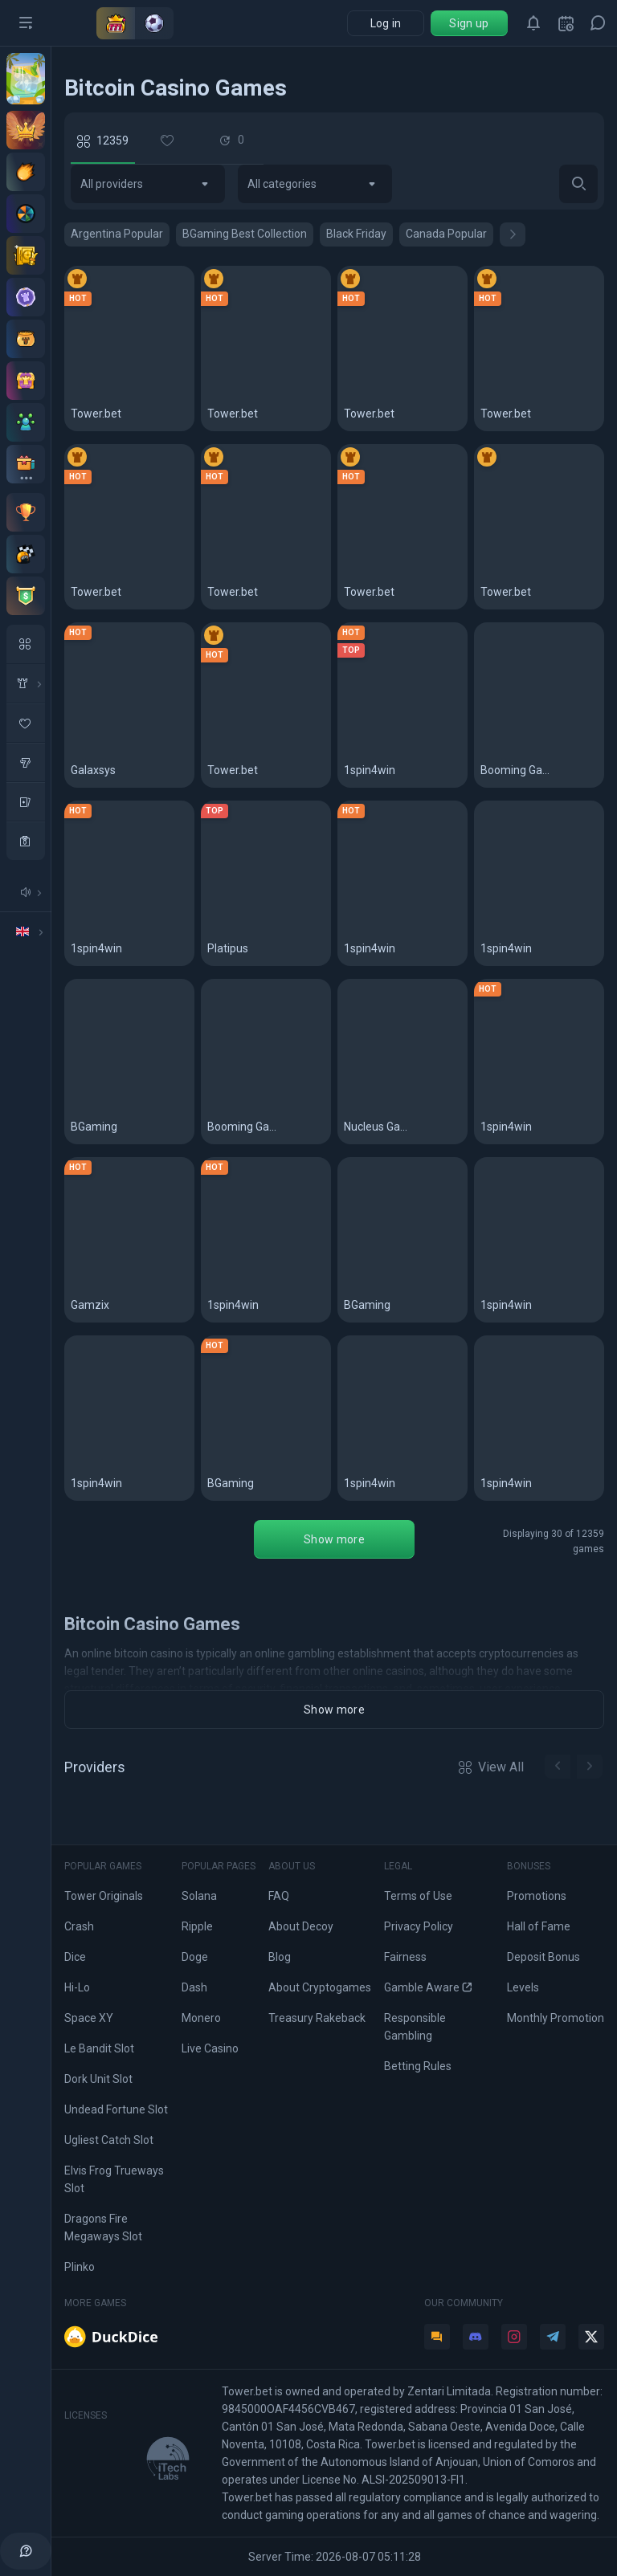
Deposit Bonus (543, 1956)
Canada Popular (446, 233)
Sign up (468, 23)
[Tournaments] (25, 596)
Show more (334, 1539)
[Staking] (25, 255)
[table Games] (25, 801)
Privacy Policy (418, 1926)
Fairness (405, 1956)
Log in (386, 23)
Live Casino (210, 2048)
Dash (194, 1987)
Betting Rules (418, 2066)
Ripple (197, 1926)
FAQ (278, 1895)
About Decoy (300, 1926)
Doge (195, 1956)
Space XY (88, 2017)
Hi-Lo (77, 1987)
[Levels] (25, 297)
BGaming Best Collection (244, 233)
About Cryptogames (319, 1987)
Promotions (536, 1895)
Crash (79, 1926)
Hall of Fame (538, 1926)
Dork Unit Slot (98, 2079)
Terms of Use (418, 1895)
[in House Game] (25, 683)
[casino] (25, 840)
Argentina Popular (117, 233)
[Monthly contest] (25, 512)
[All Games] (25, 644)
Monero (201, 2017)
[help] (25, 2551)
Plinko (79, 2266)
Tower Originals (103, 1895)
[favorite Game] (25, 722)
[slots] (25, 762)
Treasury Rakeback (317, 2017)
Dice (75, 1956)
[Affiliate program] (25, 422)
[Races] (25, 554)
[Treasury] (25, 380)
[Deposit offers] (25, 172)
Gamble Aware (428, 1987)
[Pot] (25, 339)
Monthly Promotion (555, 2017)
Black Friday (356, 233)
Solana (199, 1895)
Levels (523, 1987)
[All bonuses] (25, 464)
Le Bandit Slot (99, 2048)
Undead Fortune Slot (116, 2109)
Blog (279, 1956)
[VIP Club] (25, 130)
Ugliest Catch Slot (108, 2140)
